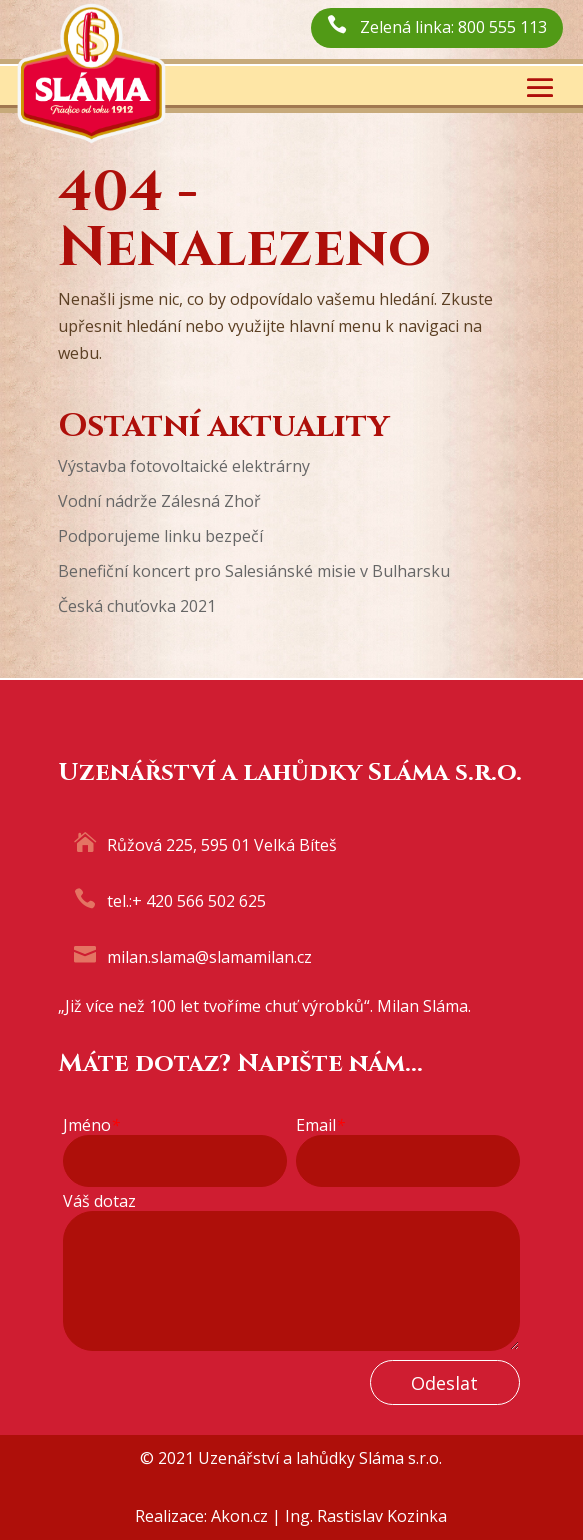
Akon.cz (239, 1516)
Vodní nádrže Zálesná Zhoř (159, 501)
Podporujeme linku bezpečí (160, 536)
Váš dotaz (99, 1201)
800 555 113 (502, 27)
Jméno (91, 1125)
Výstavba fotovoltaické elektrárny (184, 466)
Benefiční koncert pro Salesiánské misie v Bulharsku (254, 571)
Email (320, 1125)
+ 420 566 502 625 (199, 901)
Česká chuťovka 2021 (137, 606)
